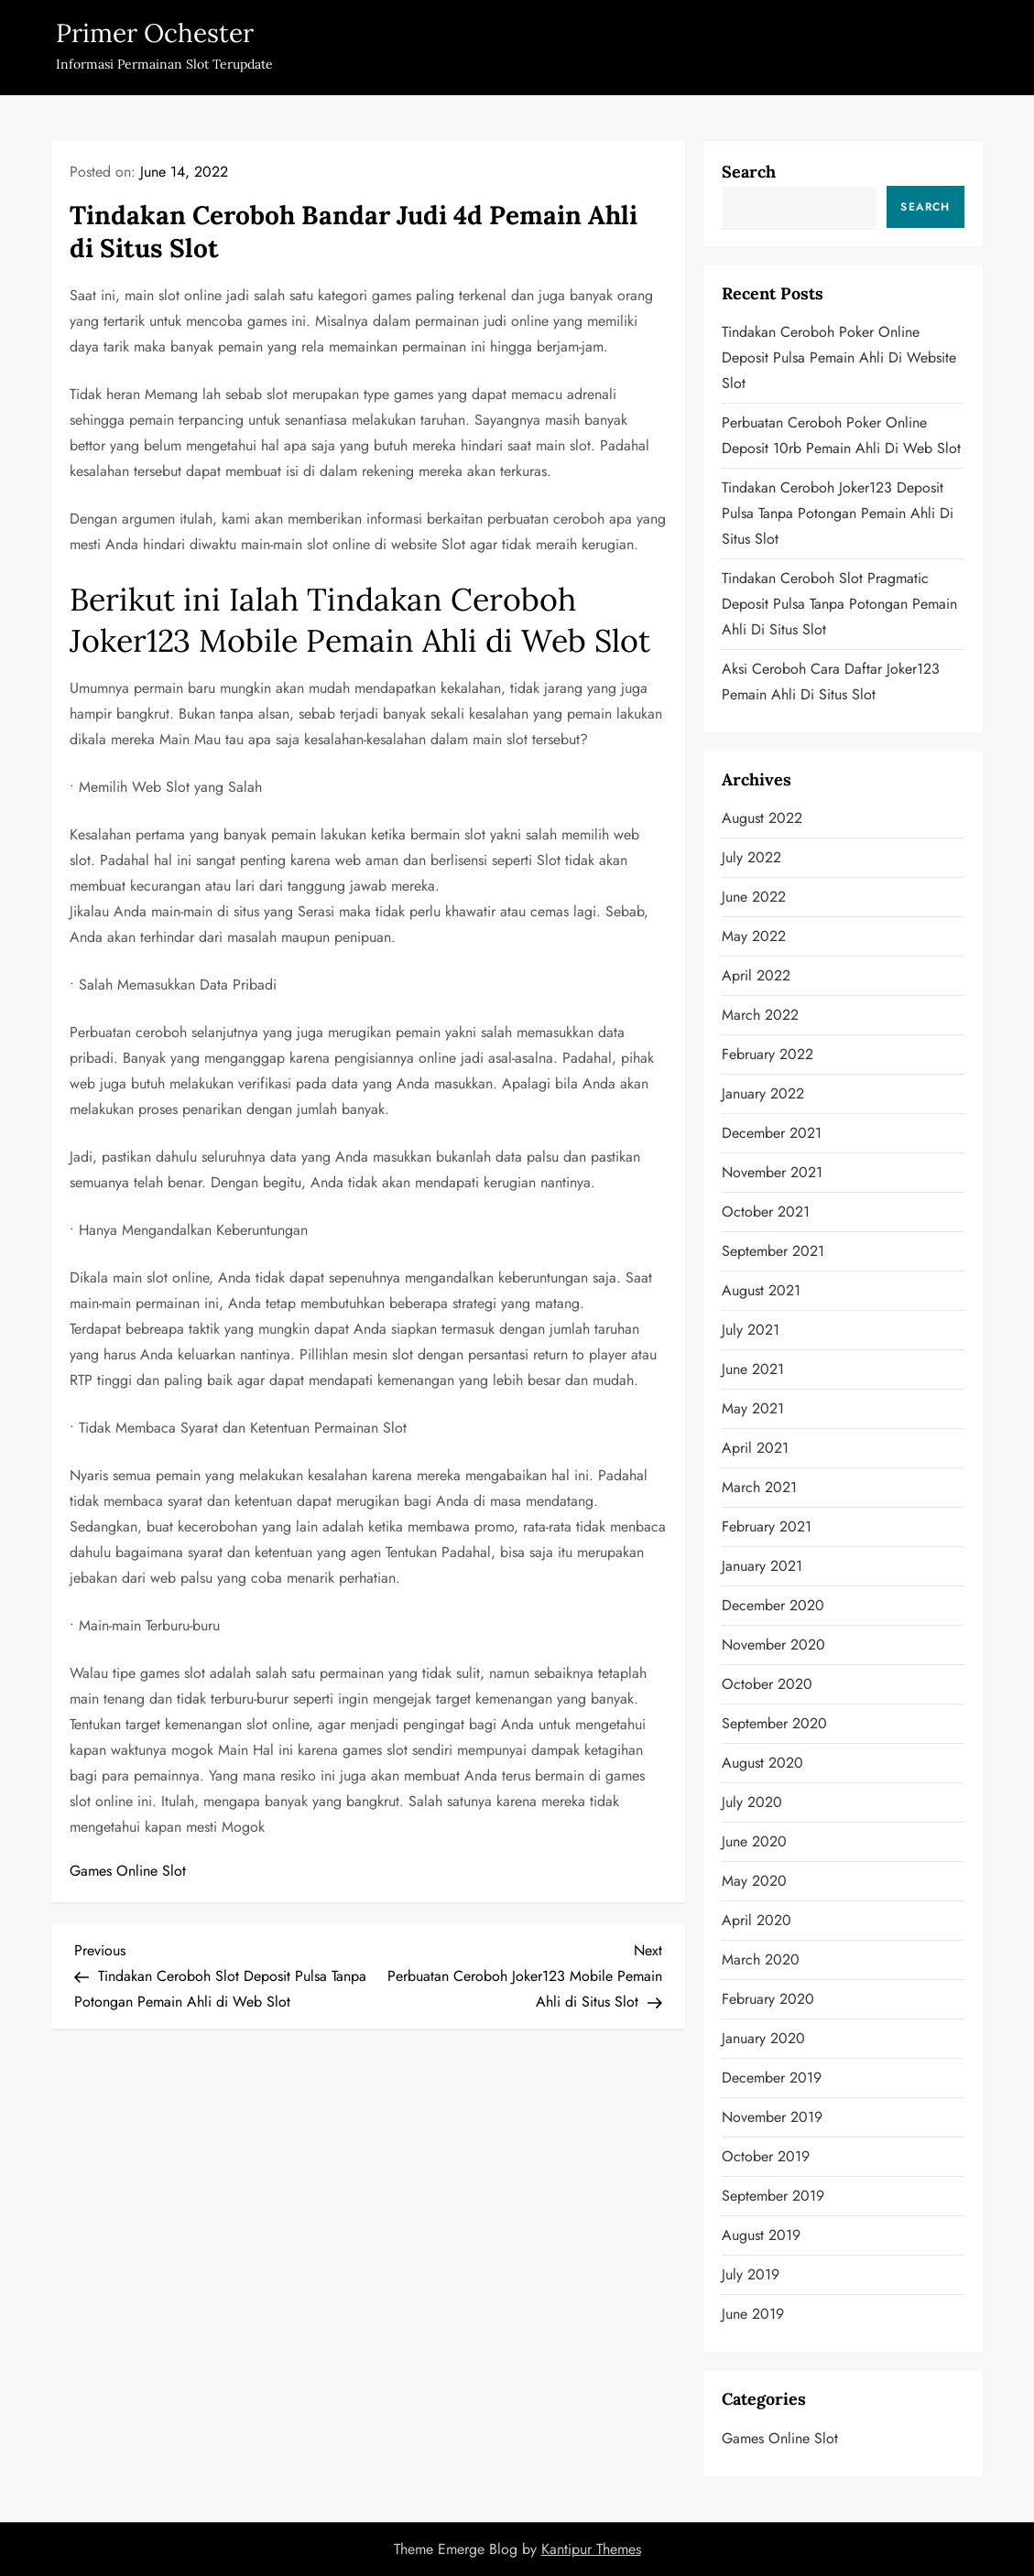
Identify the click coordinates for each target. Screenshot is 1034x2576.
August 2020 (762, 1762)
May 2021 (753, 1408)
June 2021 (753, 1369)
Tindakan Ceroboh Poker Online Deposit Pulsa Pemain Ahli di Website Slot (839, 357)
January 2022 (763, 1093)
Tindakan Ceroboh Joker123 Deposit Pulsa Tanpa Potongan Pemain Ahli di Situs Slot (837, 513)
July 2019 (750, 2274)
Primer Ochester (155, 32)
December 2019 (772, 2077)
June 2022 (754, 896)
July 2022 (751, 857)
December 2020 (773, 1605)
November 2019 (772, 2116)
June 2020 (754, 1841)
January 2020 (763, 2038)
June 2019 (753, 2313)
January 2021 (762, 1565)
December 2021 (772, 1132)
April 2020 (756, 1920)
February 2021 (766, 1526)
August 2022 (762, 817)
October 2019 (766, 2156)
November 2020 (773, 1644)
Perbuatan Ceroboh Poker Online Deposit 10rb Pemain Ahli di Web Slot (841, 435)
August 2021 (761, 1290)
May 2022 (754, 936)
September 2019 (773, 2195)
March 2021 (759, 1487)
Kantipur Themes (591, 2549)
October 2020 (767, 1683)
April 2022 (756, 975)
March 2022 (760, 1014)
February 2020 (768, 1998)
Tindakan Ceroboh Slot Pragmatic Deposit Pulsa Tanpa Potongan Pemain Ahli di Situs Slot (839, 604)
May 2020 (754, 1880)
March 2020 (761, 1959)
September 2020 (774, 1723)
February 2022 (767, 1054)
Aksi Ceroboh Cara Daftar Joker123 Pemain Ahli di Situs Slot (831, 681)
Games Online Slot (128, 1870)
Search (749, 171)
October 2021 (766, 1211)
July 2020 (752, 1802)
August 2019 (761, 2235)
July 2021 (750, 1329)
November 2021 (772, 1172)
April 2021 (755, 1447)
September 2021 (773, 1250)
